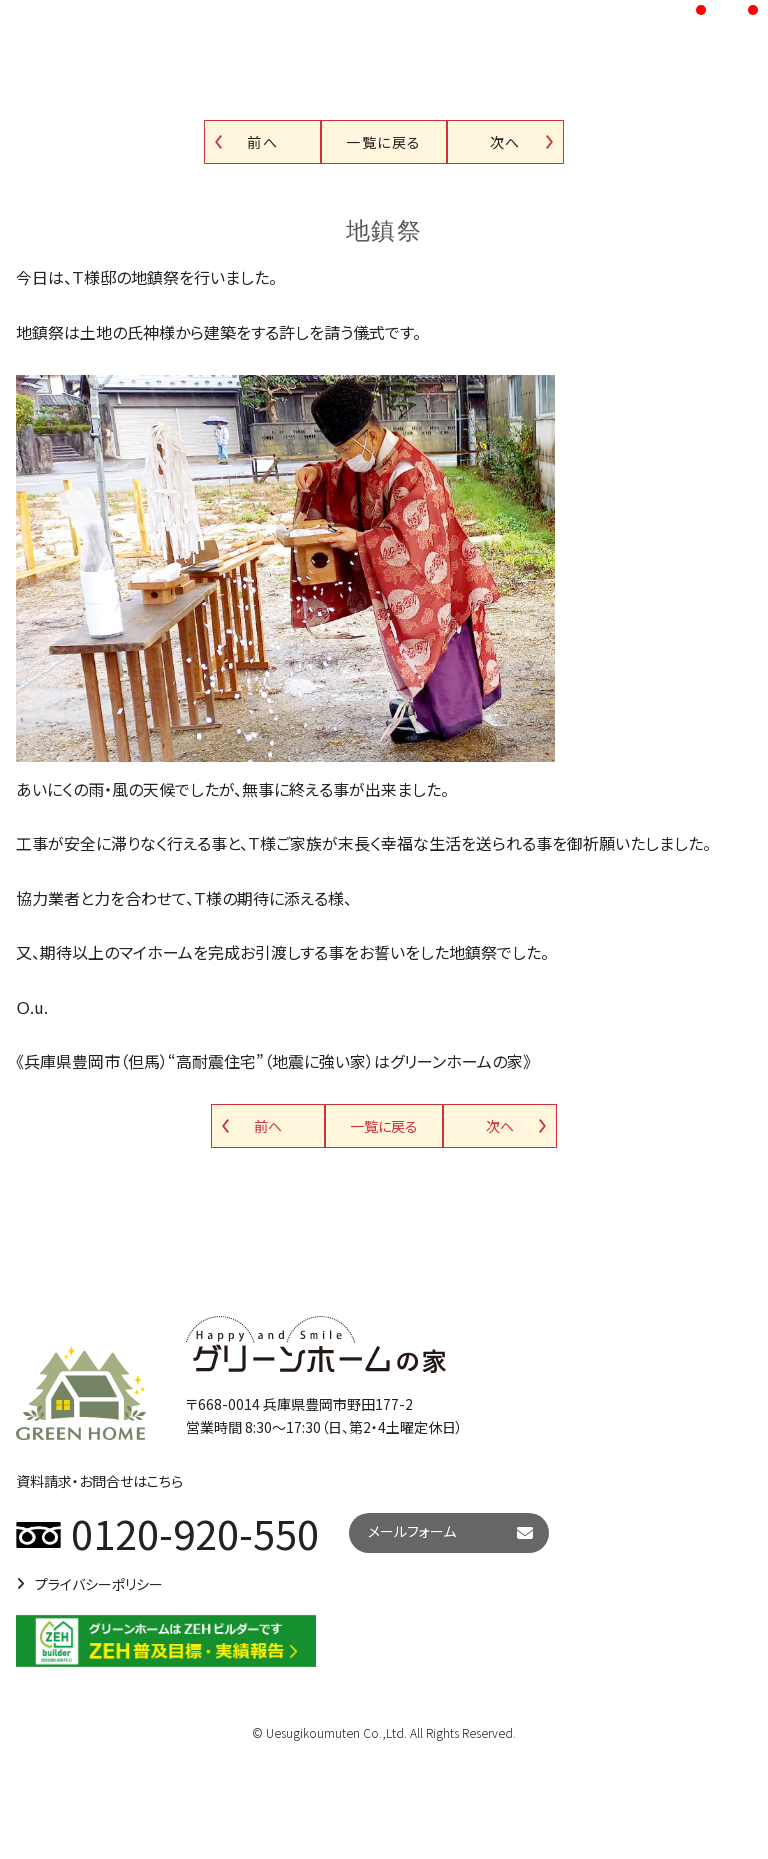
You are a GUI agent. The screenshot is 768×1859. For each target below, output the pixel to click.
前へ (262, 142)
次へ (505, 142)
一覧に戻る (384, 142)
